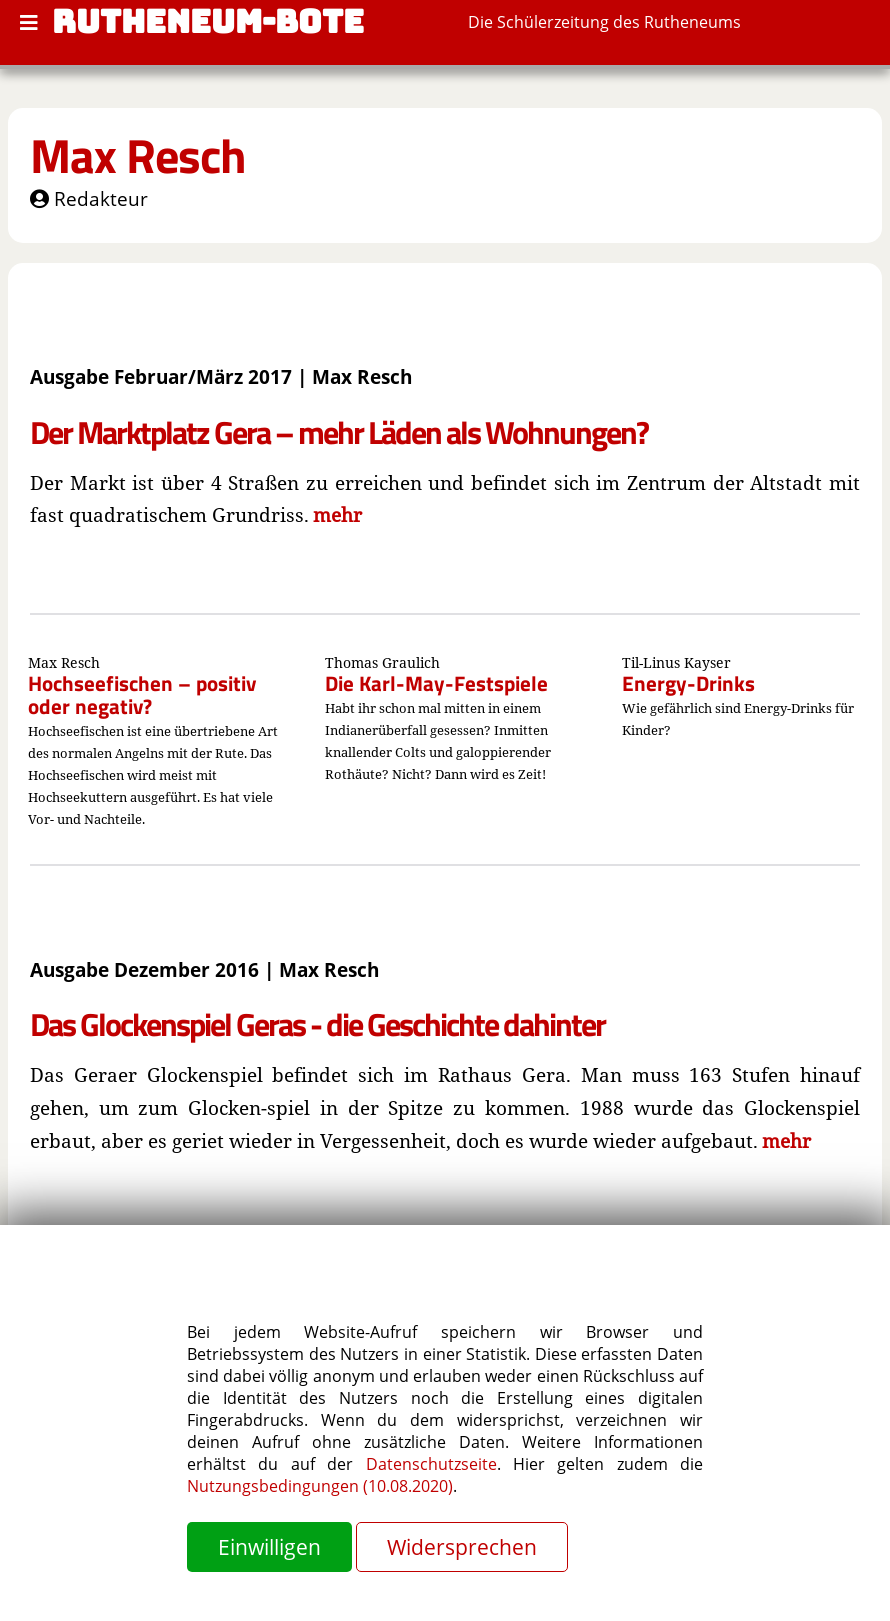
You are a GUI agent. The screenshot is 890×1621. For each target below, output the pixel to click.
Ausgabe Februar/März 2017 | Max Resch (221, 376)
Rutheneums (692, 22)
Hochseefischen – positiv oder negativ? (142, 694)
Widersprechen (462, 1547)
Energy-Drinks (688, 683)
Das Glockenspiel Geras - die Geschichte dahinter (317, 1024)
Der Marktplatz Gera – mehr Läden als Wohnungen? (339, 432)
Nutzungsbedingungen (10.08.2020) (320, 1486)
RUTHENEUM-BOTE (208, 21)
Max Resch (138, 155)
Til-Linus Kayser (676, 662)
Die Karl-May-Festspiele (436, 683)
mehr (337, 514)
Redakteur (89, 198)
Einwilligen (269, 1547)
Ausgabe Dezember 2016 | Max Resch (204, 969)
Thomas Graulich (382, 662)
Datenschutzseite (431, 1464)
